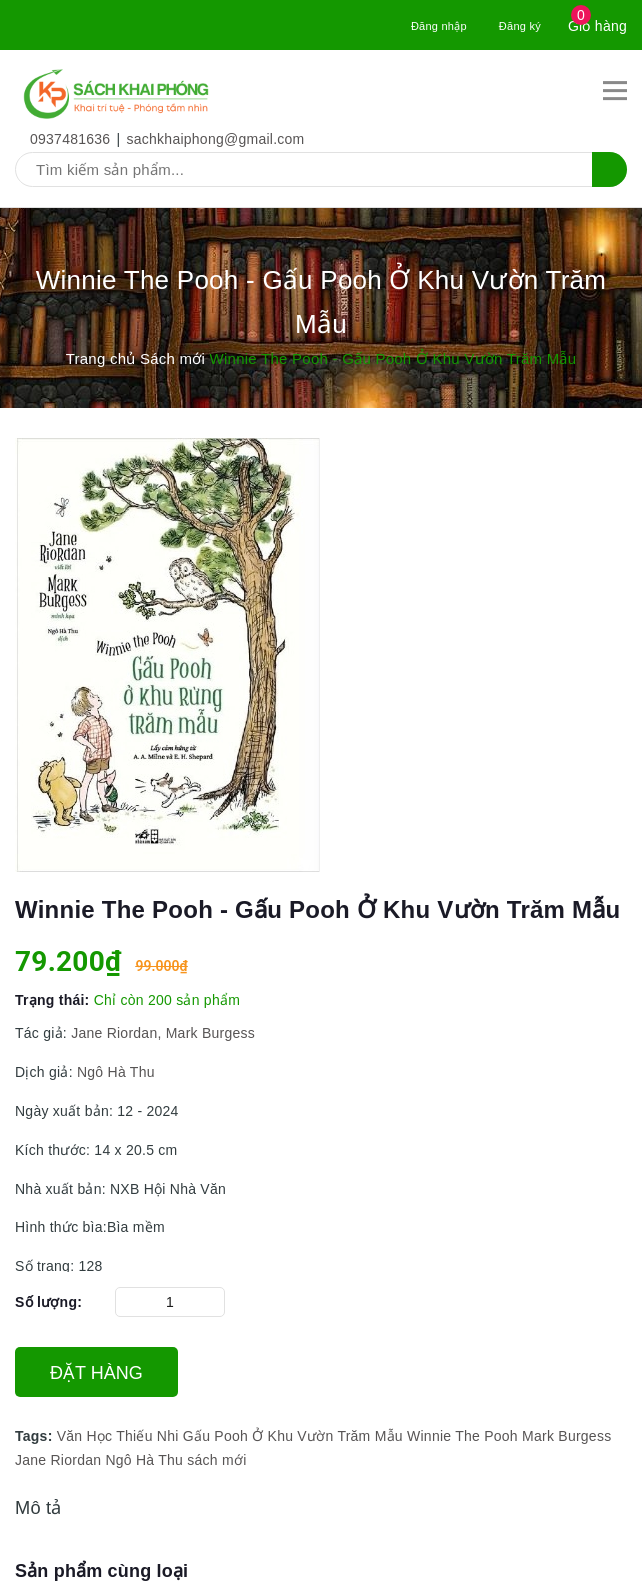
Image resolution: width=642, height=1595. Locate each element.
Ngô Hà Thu (114, 1072)
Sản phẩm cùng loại (101, 1571)
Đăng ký (520, 26)
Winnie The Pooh (462, 1436)
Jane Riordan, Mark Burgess (161, 1033)
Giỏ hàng (597, 26)
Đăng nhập (439, 26)
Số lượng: (48, 1302)
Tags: (36, 1436)
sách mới (216, 1460)
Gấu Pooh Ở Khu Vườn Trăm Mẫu (293, 1436)
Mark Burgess (566, 1436)
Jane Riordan (58, 1460)
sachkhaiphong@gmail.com (216, 139)
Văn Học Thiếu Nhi (118, 1436)
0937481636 (70, 139)
